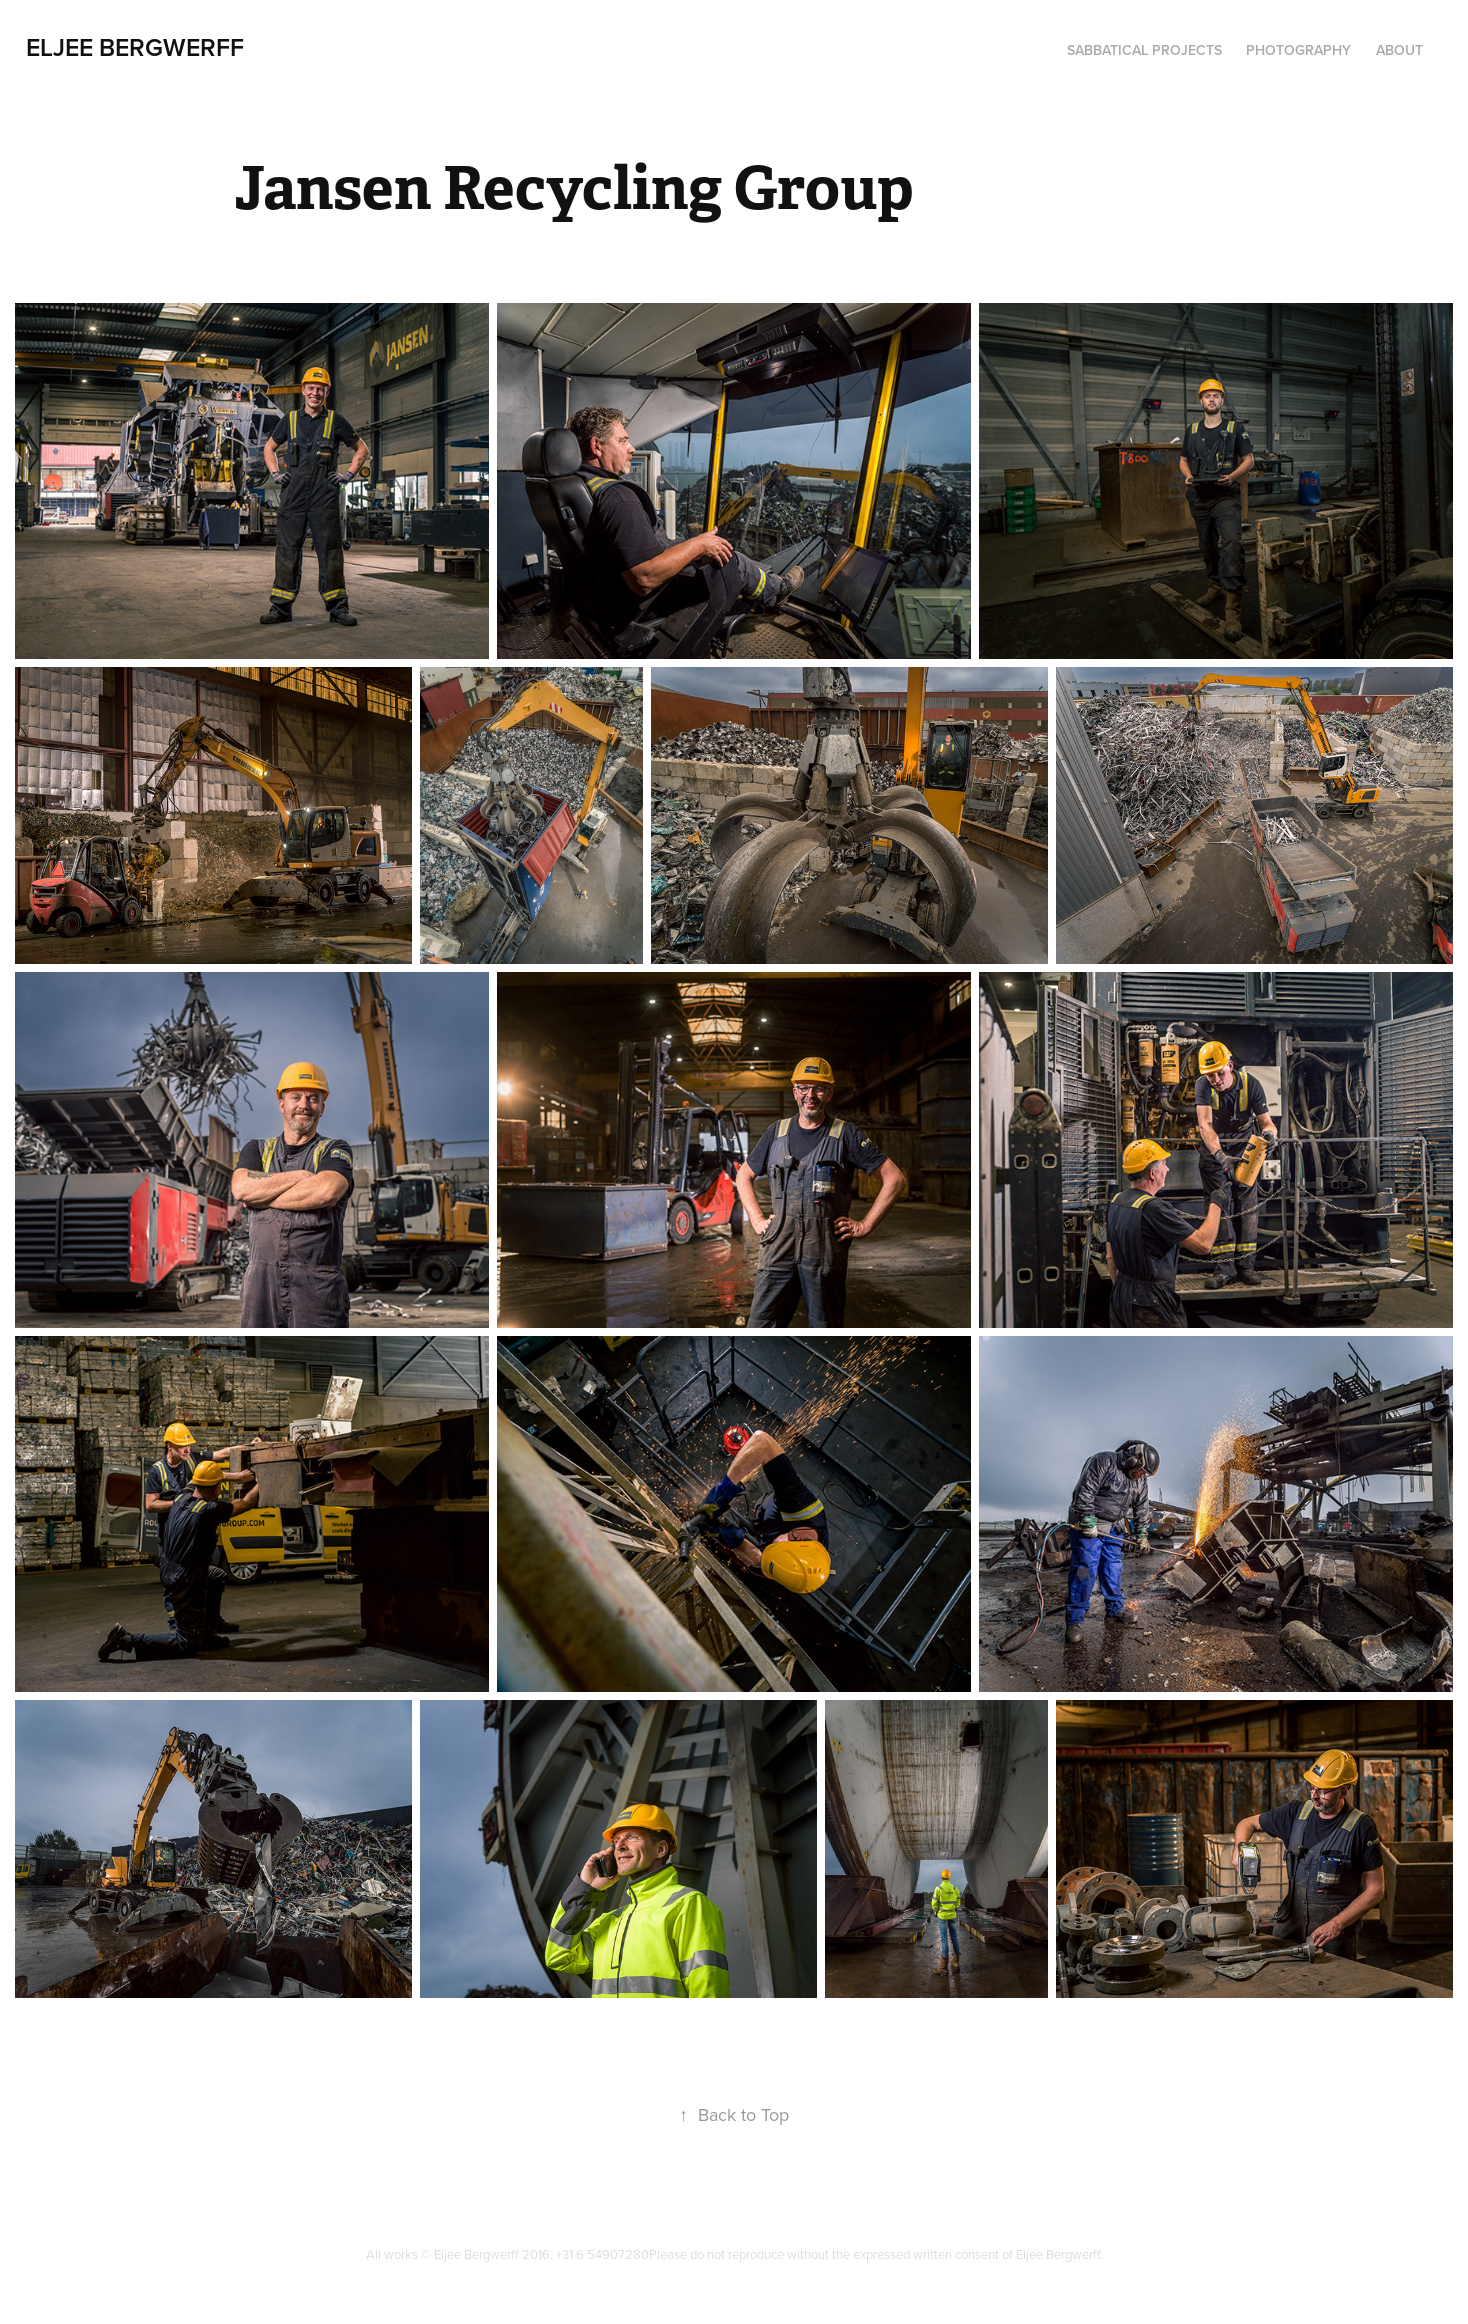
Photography (1298, 50)
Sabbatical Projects (1144, 50)
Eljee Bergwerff (135, 47)
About (1399, 50)
